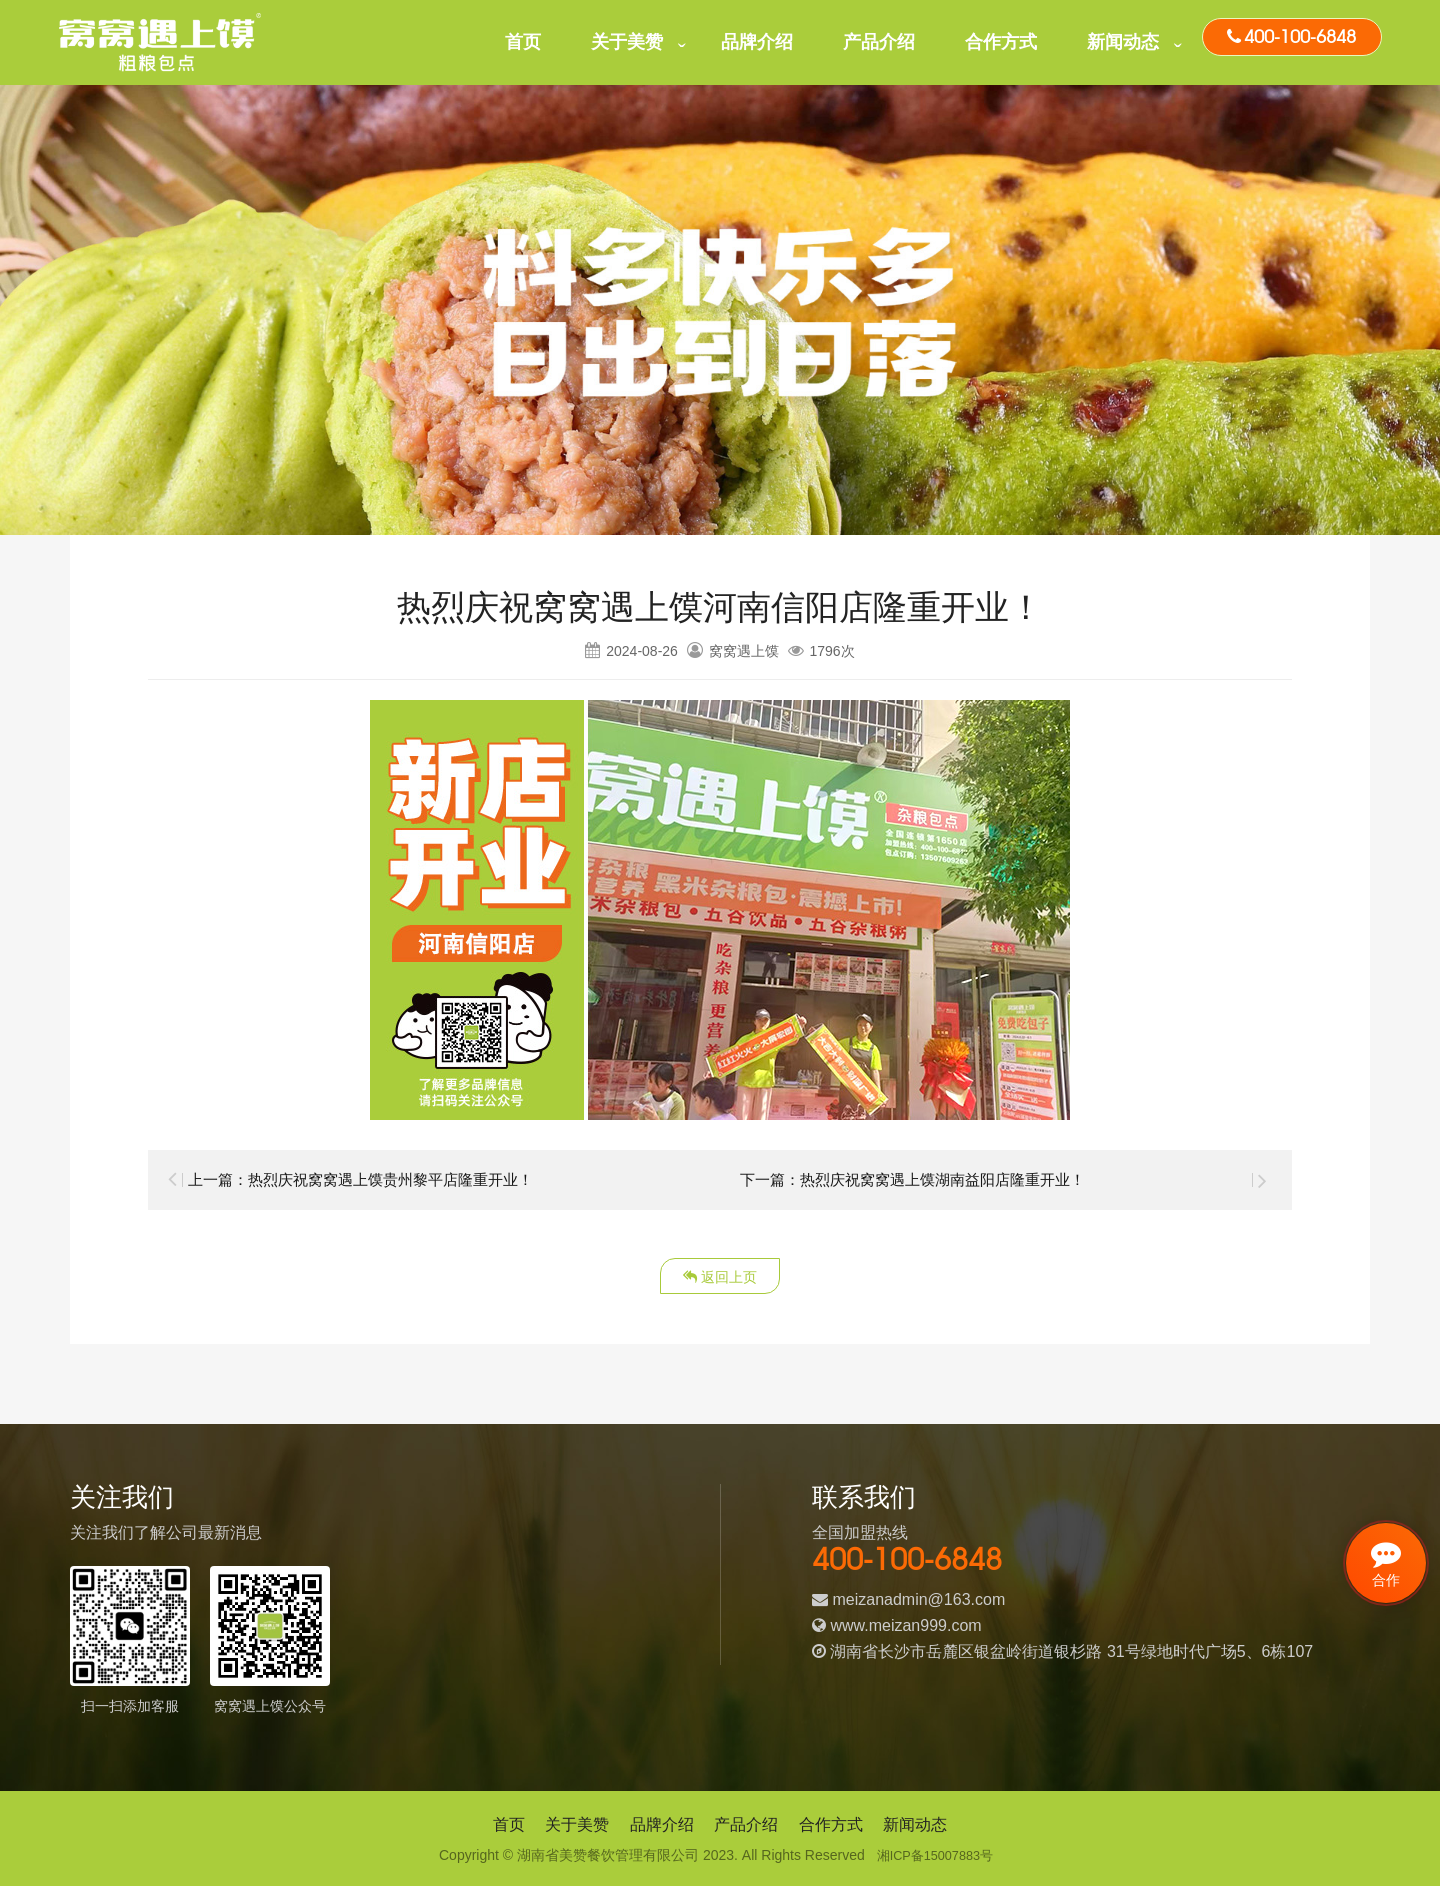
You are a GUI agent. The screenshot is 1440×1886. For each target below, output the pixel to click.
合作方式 (1001, 42)
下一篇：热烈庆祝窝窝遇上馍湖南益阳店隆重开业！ (924, 1179)
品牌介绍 (757, 42)
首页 (523, 42)
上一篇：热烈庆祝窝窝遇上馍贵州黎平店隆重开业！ (372, 1179)
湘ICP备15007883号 (935, 1855)
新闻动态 (1123, 42)
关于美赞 (627, 42)
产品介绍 (879, 42)
